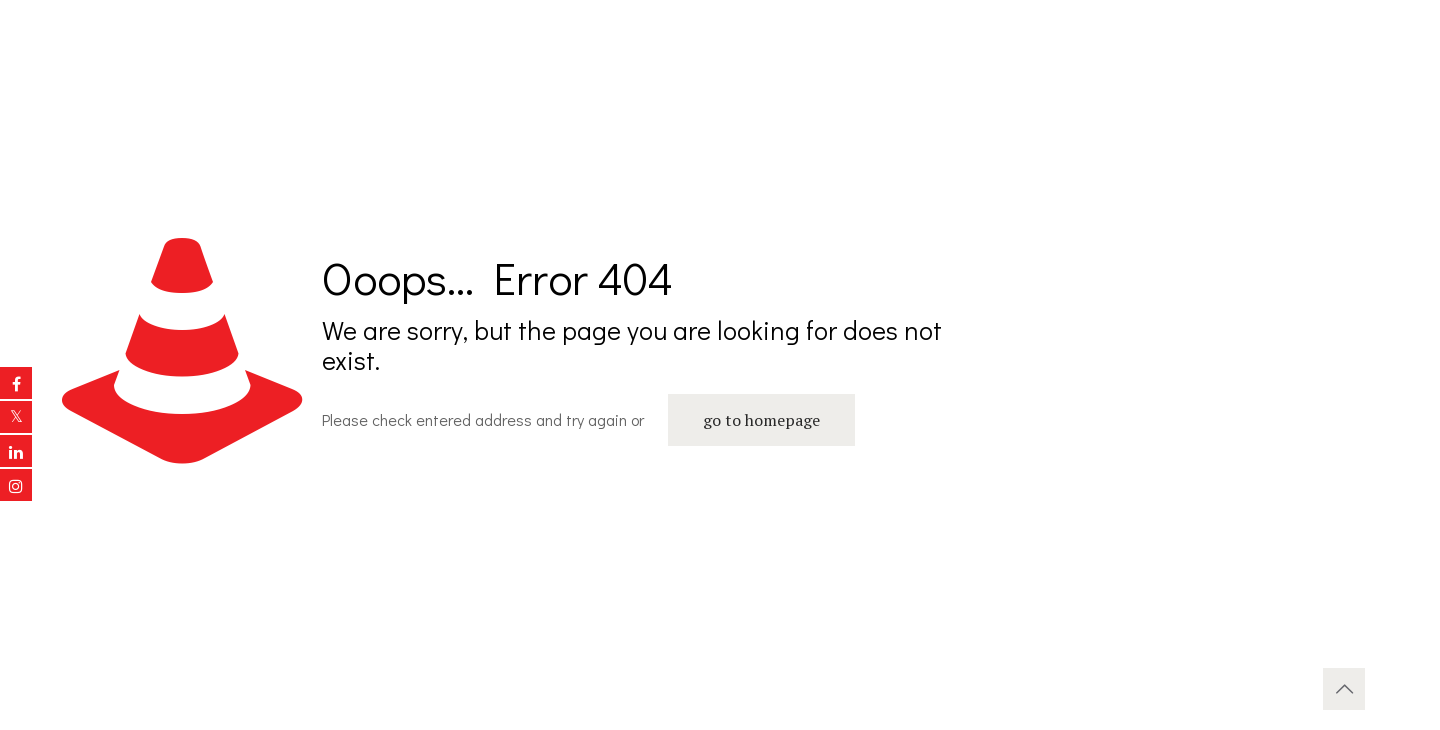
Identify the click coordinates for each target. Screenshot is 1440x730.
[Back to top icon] (1344, 689)
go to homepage (761, 420)
